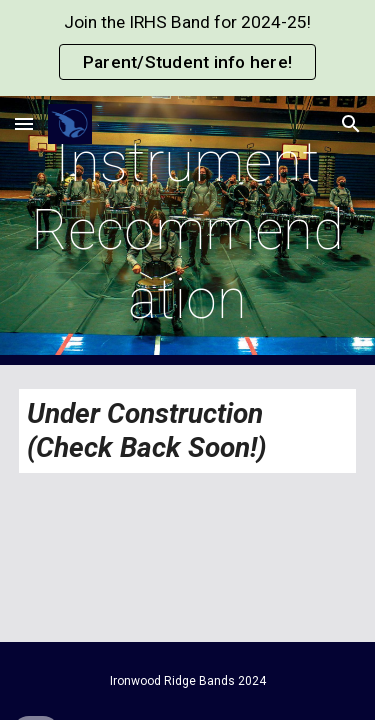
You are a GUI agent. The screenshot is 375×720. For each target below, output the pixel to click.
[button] (24, 123)
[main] (188, 230)
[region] (187, 48)
